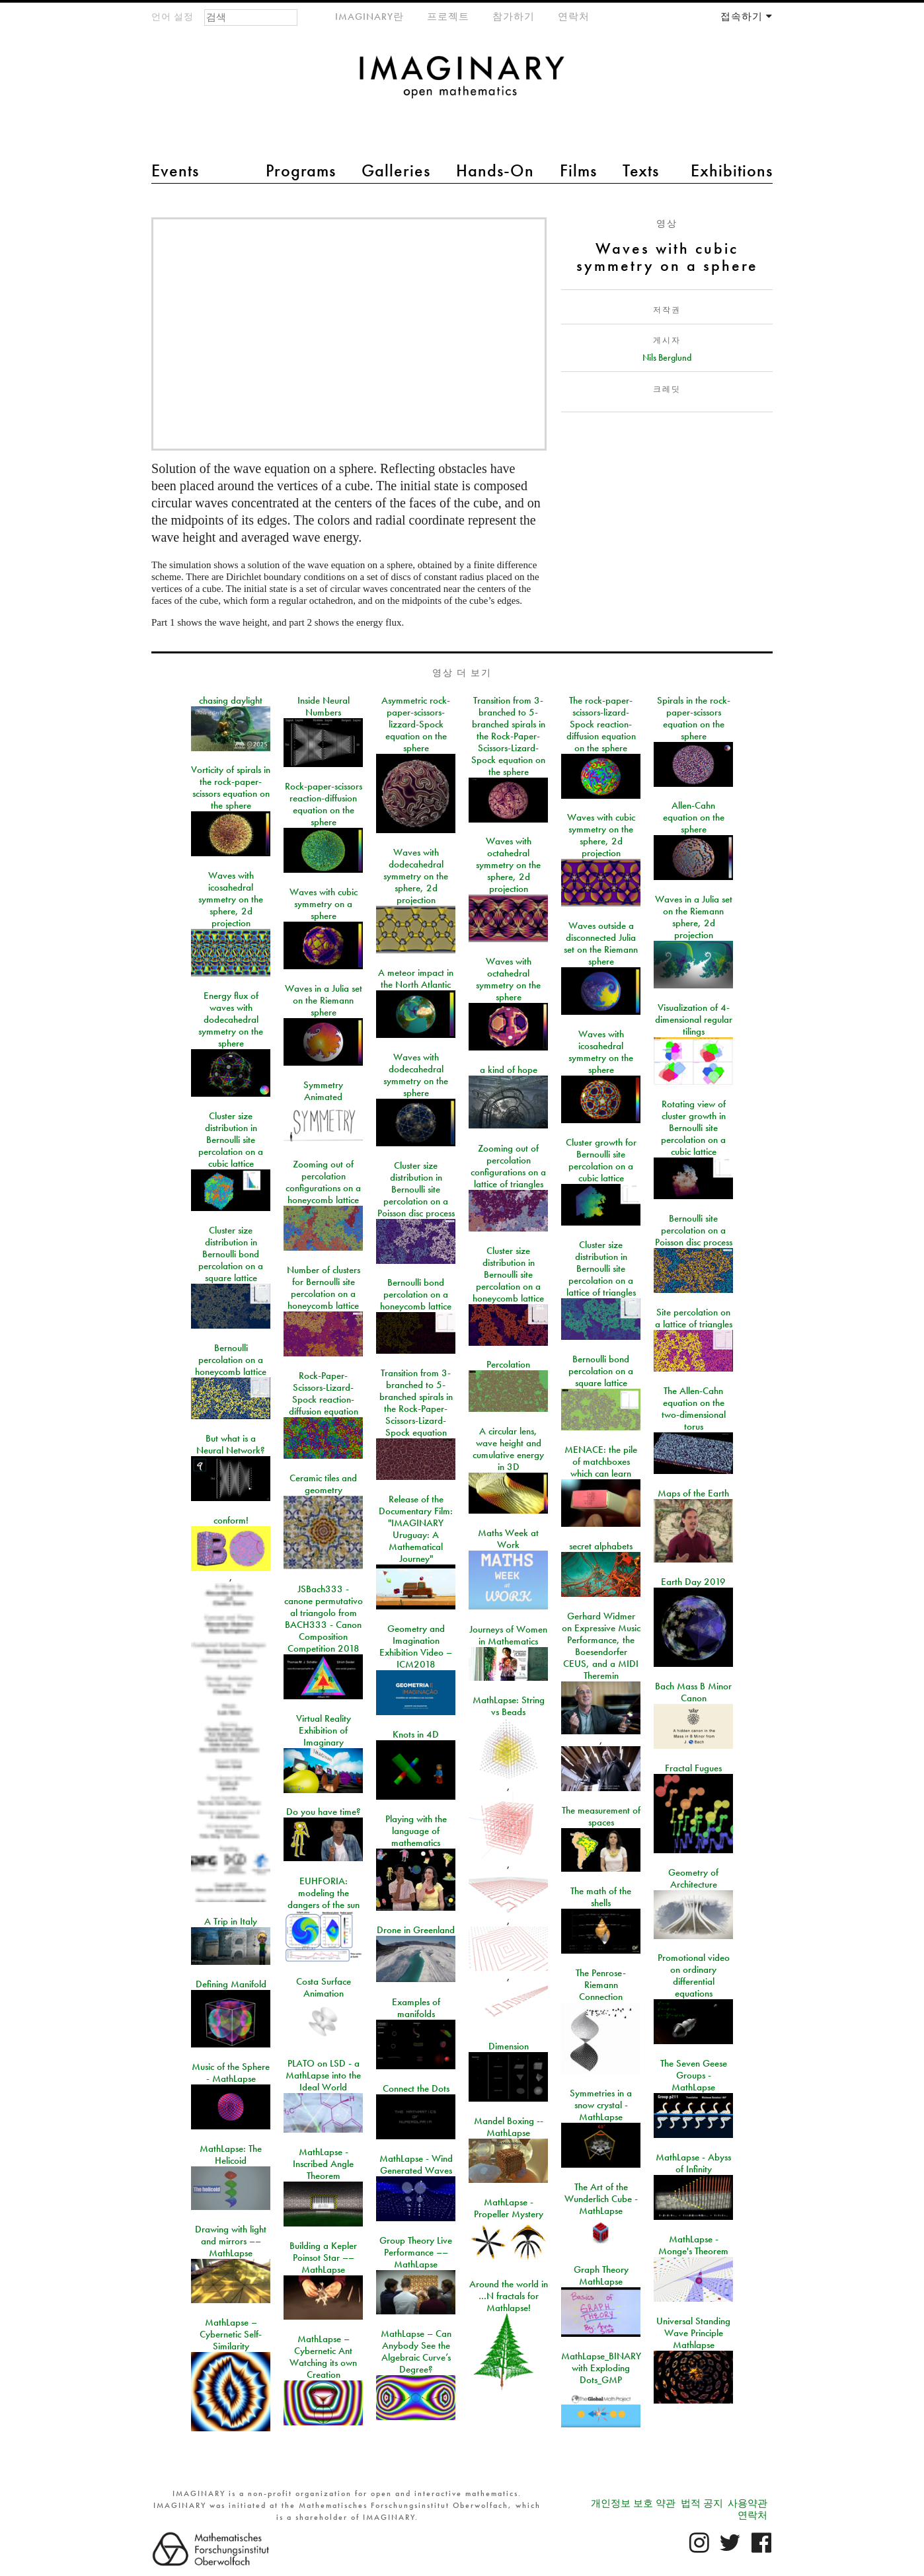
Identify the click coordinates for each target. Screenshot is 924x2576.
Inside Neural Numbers (323, 706)
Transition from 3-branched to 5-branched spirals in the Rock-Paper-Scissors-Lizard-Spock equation (416, 1402)
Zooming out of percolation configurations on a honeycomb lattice (323, 1182)
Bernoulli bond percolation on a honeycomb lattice (415, 1294)
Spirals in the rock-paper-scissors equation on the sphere (693, 718)
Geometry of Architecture (693, 1878)
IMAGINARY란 (369, 16)
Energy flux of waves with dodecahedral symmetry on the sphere (230, 1019)
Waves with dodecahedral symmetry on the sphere (415, 1075)
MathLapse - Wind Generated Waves (416, 2164)
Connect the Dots (416, 2088)
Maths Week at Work (508, 1539)
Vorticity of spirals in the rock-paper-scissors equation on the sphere (230, 787)
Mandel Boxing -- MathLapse (508, 2127)
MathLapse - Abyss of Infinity (693, 2163)
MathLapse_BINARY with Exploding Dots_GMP (601, 2368)
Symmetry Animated (323, 1091)
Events (175, 170)
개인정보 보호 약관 (633, 2503)
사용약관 (747, 2503)
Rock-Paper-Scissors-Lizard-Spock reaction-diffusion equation (323, 1393)
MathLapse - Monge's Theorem (693, 2245)
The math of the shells (600, 1897)
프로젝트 (448, 16)
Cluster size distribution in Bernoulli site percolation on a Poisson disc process (416, 1189)
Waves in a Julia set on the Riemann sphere (323, 1000)
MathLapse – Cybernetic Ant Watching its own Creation (323, 2356)
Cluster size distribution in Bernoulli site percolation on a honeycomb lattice (508, 1274)
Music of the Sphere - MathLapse (231, 2072)
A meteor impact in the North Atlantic (415, 978)
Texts (641, 170)
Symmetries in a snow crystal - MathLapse (601, 2105)
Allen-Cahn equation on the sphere (693, 817)
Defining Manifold (231, 1984)
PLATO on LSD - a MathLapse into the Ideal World (323, 2075)
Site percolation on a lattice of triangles (693, 1318)
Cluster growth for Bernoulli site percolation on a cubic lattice (601, 1160)
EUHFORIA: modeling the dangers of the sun (324, 1893)
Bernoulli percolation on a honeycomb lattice (230, 1360)
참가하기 (513, 16)
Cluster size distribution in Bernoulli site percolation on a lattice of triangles (601, 1268)
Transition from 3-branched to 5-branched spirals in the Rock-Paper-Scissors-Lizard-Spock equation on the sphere (508, 736)
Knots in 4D (416, 1734)
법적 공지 (702, 2503)
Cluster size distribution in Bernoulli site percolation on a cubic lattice (230, 1139)
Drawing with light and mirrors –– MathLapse (230, 2241)
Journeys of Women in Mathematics (508, 1635)
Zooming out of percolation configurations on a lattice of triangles (508, 1166)
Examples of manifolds (416, 2008)
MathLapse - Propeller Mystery (508, 2208)
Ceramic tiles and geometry (323, 1484)
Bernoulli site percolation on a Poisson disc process (693, 1230)
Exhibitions (732, 170)
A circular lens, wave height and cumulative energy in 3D (508, 1449)
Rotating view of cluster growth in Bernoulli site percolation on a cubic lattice (693, 1128)
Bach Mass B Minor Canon (693, 1692)
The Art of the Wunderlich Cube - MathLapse (601, 2199)
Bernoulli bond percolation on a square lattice (600, 1371)
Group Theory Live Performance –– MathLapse (415, 2252)
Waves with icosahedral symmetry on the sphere (600, 1052)
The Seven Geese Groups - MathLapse (693, 2075)
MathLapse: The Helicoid (231, 2154)
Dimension (508, 2046)
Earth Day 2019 (693, 1582)
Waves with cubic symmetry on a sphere (323, 904)
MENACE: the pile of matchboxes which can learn (600, 1461)
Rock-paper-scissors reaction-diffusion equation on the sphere (323, 804)
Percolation (508, 1364)
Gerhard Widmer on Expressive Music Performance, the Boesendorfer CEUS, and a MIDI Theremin (601, 1645)
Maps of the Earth (693, 1493)
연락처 (574, 16)
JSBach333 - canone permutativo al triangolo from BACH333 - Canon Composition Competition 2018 (323, 1618)
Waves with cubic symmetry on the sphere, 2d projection (601, 835)
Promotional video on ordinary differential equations (694, 1975)
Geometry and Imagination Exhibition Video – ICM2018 (415, 1646)
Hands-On (495, 170)
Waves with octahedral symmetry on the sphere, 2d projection (508, 865)
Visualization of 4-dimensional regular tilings (693, 1019)
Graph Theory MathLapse (601, 2275)
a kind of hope (508, 1070)
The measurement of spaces (601, 1816)
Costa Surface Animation (323, 1987)
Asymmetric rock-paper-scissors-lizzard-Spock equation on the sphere (415, 724)
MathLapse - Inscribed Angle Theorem (323, 2164)
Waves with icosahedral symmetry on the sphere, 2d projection (230, 899)
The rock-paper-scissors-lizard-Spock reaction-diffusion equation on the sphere (601, 724)
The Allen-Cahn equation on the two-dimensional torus (694, 1408)
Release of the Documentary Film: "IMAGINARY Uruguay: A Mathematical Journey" (416, 1528)
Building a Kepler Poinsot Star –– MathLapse (323, 2257)
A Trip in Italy (230, 1921)
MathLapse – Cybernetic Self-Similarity (231, 2334)
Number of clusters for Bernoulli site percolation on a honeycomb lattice (323, 1287)
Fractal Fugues (693, 1768)
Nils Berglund (666, 357)
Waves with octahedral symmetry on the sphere (508, 979)
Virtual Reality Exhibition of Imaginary (323, 1730)
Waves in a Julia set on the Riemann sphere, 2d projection (693, 917)
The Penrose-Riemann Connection (601, 1985)
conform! (231, 1520)
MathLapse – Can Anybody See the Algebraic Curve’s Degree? (416, 2351)
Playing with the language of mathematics (416, 1831)
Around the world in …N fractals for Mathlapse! (508, 2296)
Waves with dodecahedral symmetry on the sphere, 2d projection (415, 876)
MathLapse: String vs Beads (509, 1706)
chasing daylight (230, 700)
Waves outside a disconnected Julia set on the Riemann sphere (601, 943)
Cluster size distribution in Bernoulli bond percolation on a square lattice (230, 1254)
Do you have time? (323, 1812)
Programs (301, 170)
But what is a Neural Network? (230, 1444)
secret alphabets (601, 1546)
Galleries (396, 170)
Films (578, 170)
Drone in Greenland (416, 1930)
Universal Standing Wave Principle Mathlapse (693, 2333)
